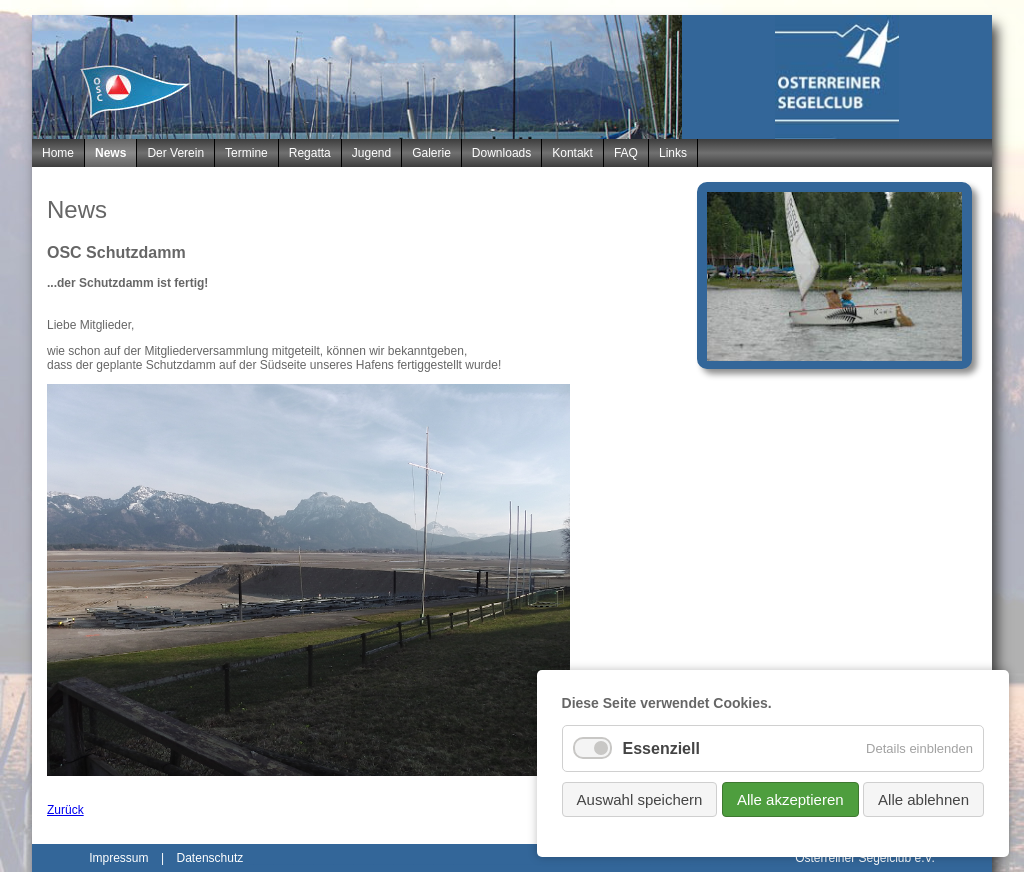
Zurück (65, 810)
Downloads (501, 153)
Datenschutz (210, 858)
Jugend (371, 153)
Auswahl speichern (640, 799)
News (110, 153)
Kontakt (572, 153)
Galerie (431, 153)
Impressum (118, 858)
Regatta (310, 153)
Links (673, 153)
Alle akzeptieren (790, 799)
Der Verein (175, 153)
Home (58, 153)
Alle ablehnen (923, 799)
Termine (246, 153)
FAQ (626, 153)
